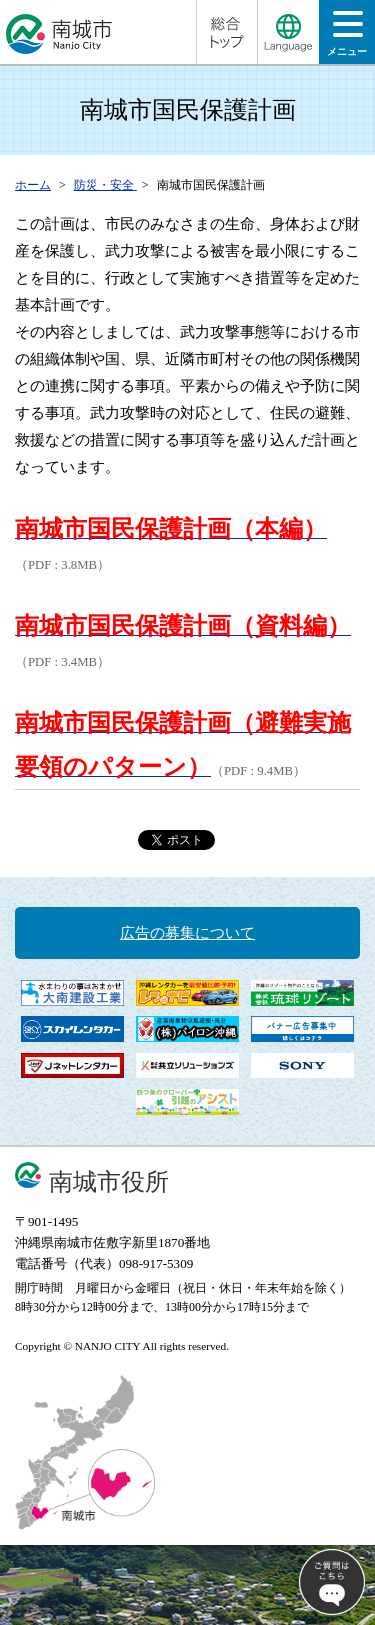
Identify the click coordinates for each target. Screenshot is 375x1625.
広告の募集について (187, 933)
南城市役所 (109, 1181)
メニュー (347, 39)
